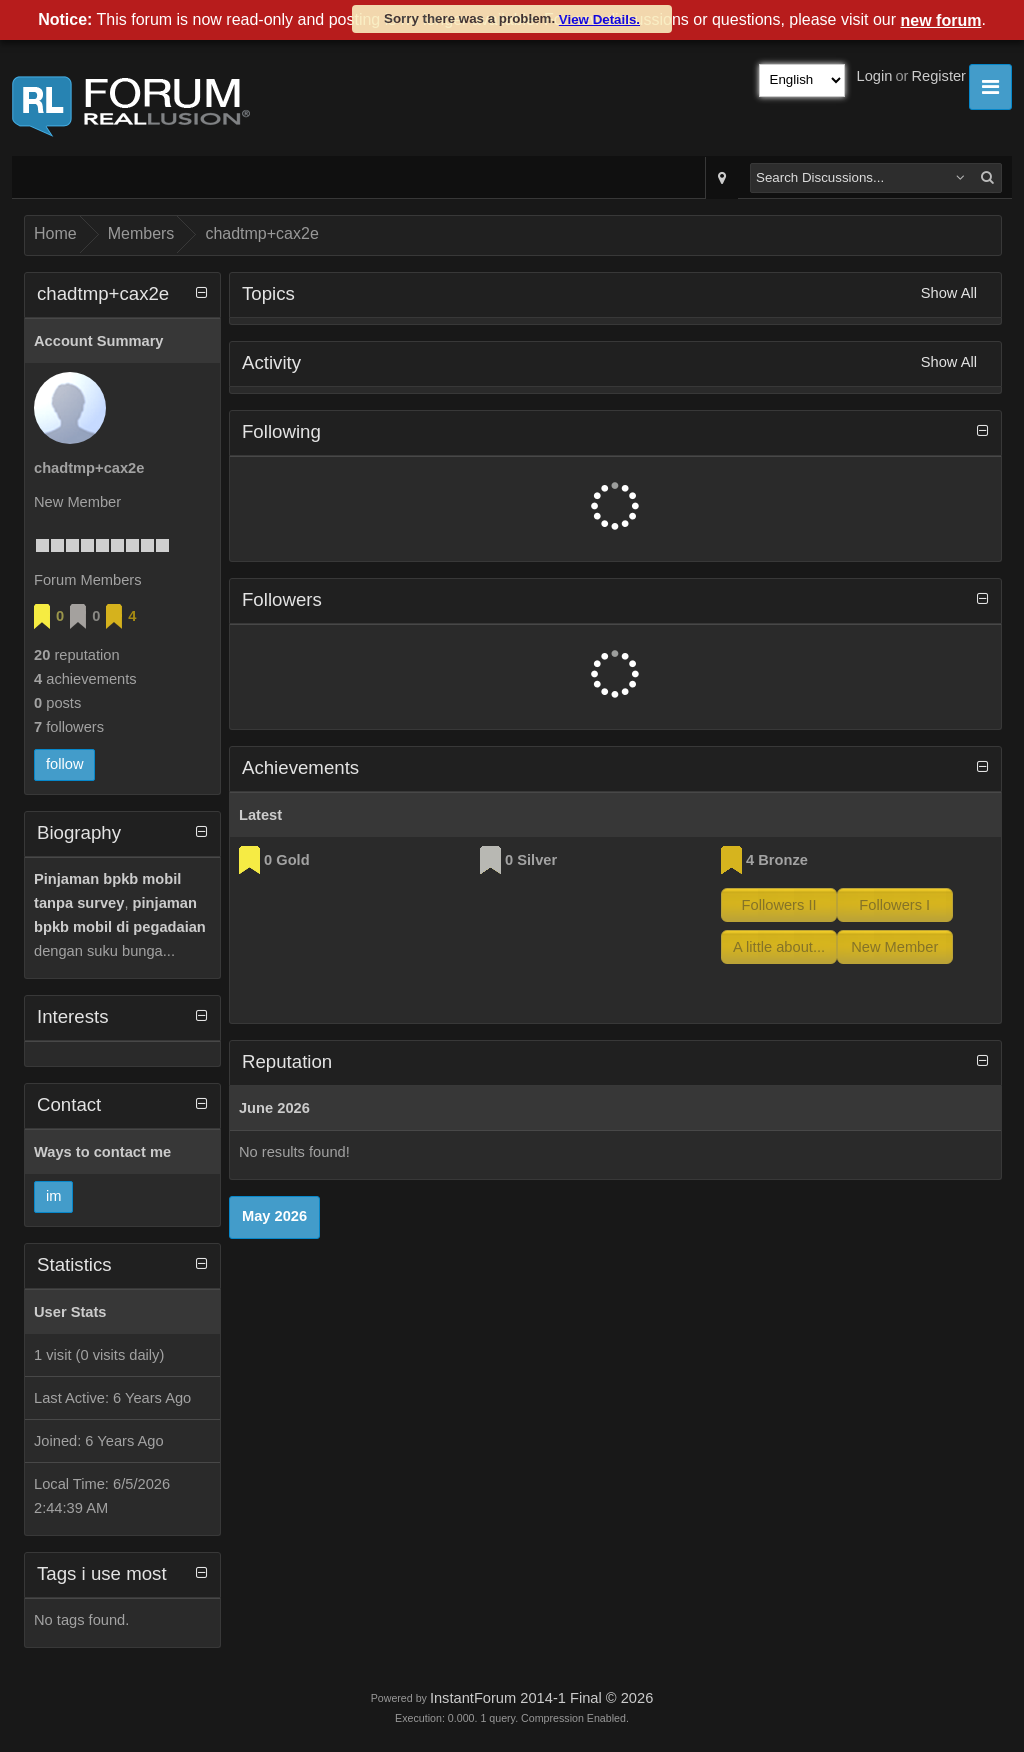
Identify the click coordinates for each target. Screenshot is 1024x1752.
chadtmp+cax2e (261, 233)
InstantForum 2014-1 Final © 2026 (541, 1698)
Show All (949, 293)
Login (875, 76)
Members (141, 233)
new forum (941, 20)
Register (938, 76)
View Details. (599, 19)
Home (55, 233)
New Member (894, 947)
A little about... (779, 947)
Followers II (779, 905)
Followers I (894, 905)
